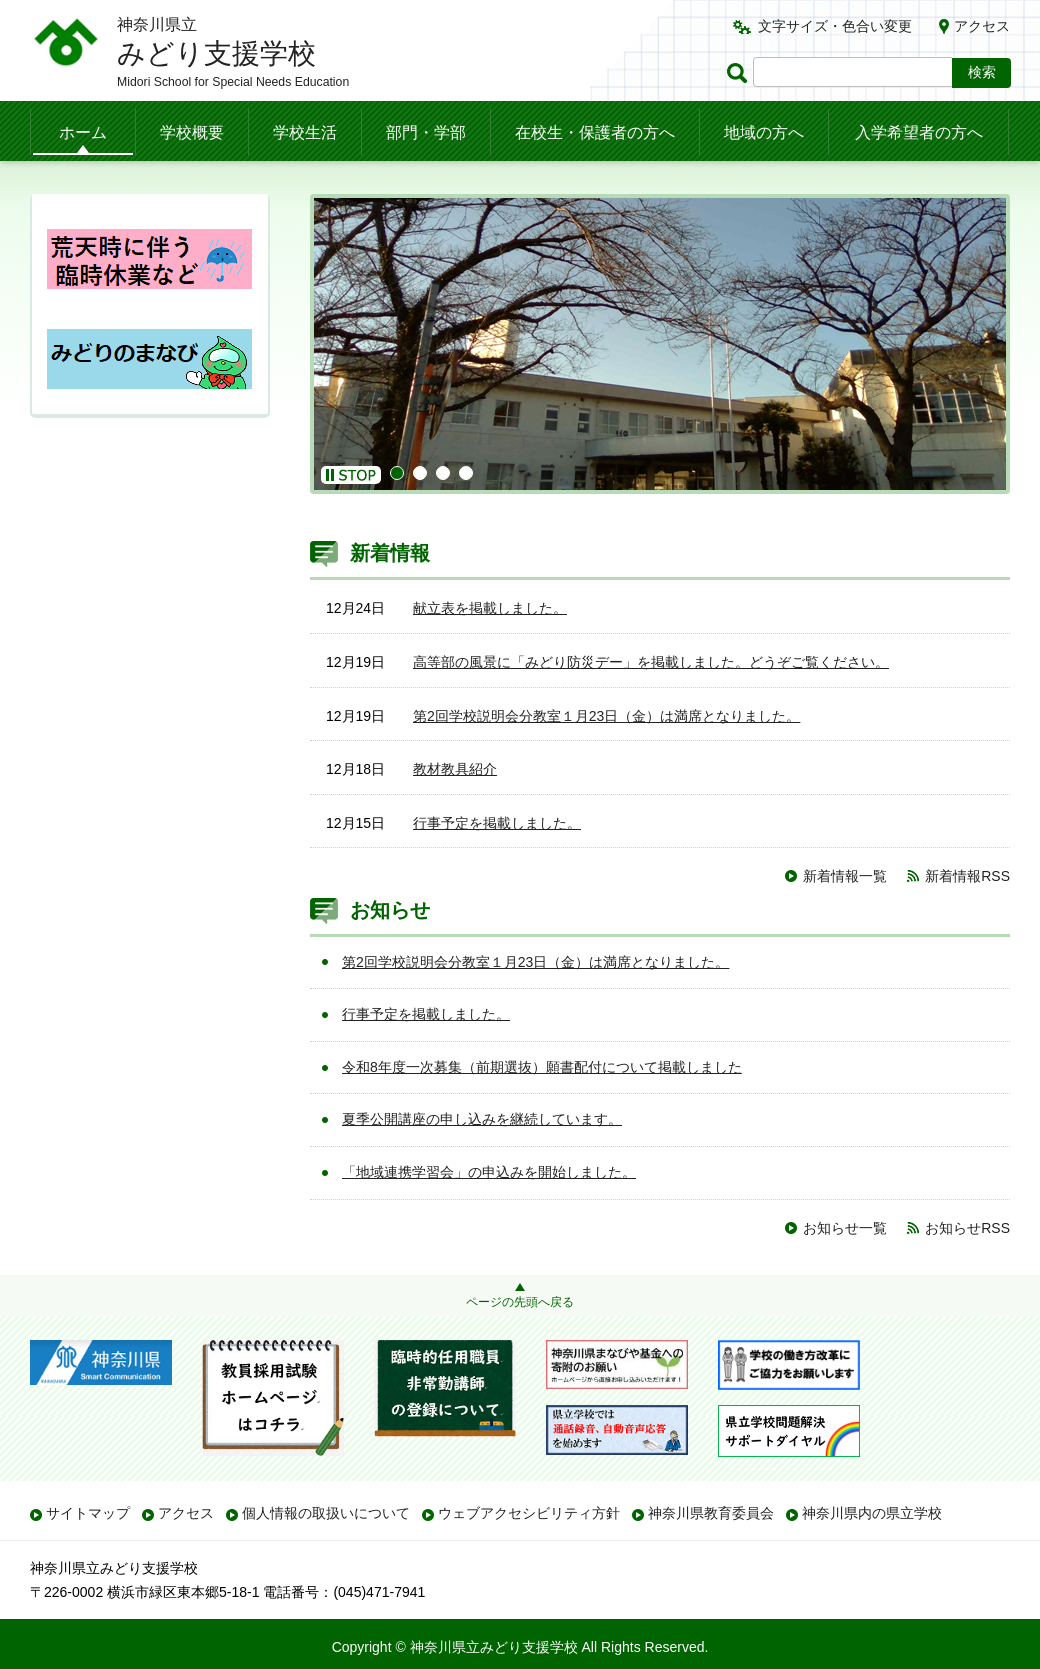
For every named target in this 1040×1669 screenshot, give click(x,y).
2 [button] (420, 473)
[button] (351, 475)
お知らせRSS (967, 1228)
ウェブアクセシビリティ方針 (529, 1513)
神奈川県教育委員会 (711, 1513)
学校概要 (192, 132)
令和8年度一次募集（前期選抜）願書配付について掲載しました (542, 1067)
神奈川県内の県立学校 (872, 1513)
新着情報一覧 (845, 876)
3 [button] (443, 473)
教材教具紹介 (455, 769)
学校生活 (305, 132)
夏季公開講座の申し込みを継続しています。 (482, 1119)
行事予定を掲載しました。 (497, 823)
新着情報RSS (967, 876)
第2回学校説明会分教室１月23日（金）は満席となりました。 (606, 716)
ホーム (83, 132)
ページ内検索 (740, 72)
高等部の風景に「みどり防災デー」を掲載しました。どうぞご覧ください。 (651, 662)
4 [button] (466, 473)
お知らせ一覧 (845, 1228)
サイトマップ (88, 1513)
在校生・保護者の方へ (595, 132)
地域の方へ (764, 132)
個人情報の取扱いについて (326, 1513)
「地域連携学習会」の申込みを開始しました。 (489, 1172)
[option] (660, 344)
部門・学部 (426, 132)
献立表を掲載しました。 (490, 608)
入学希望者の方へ (919, 132)
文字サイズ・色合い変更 (835, 26)
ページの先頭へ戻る (520, 1302)
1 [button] (397, 473)
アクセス (982, 26)
